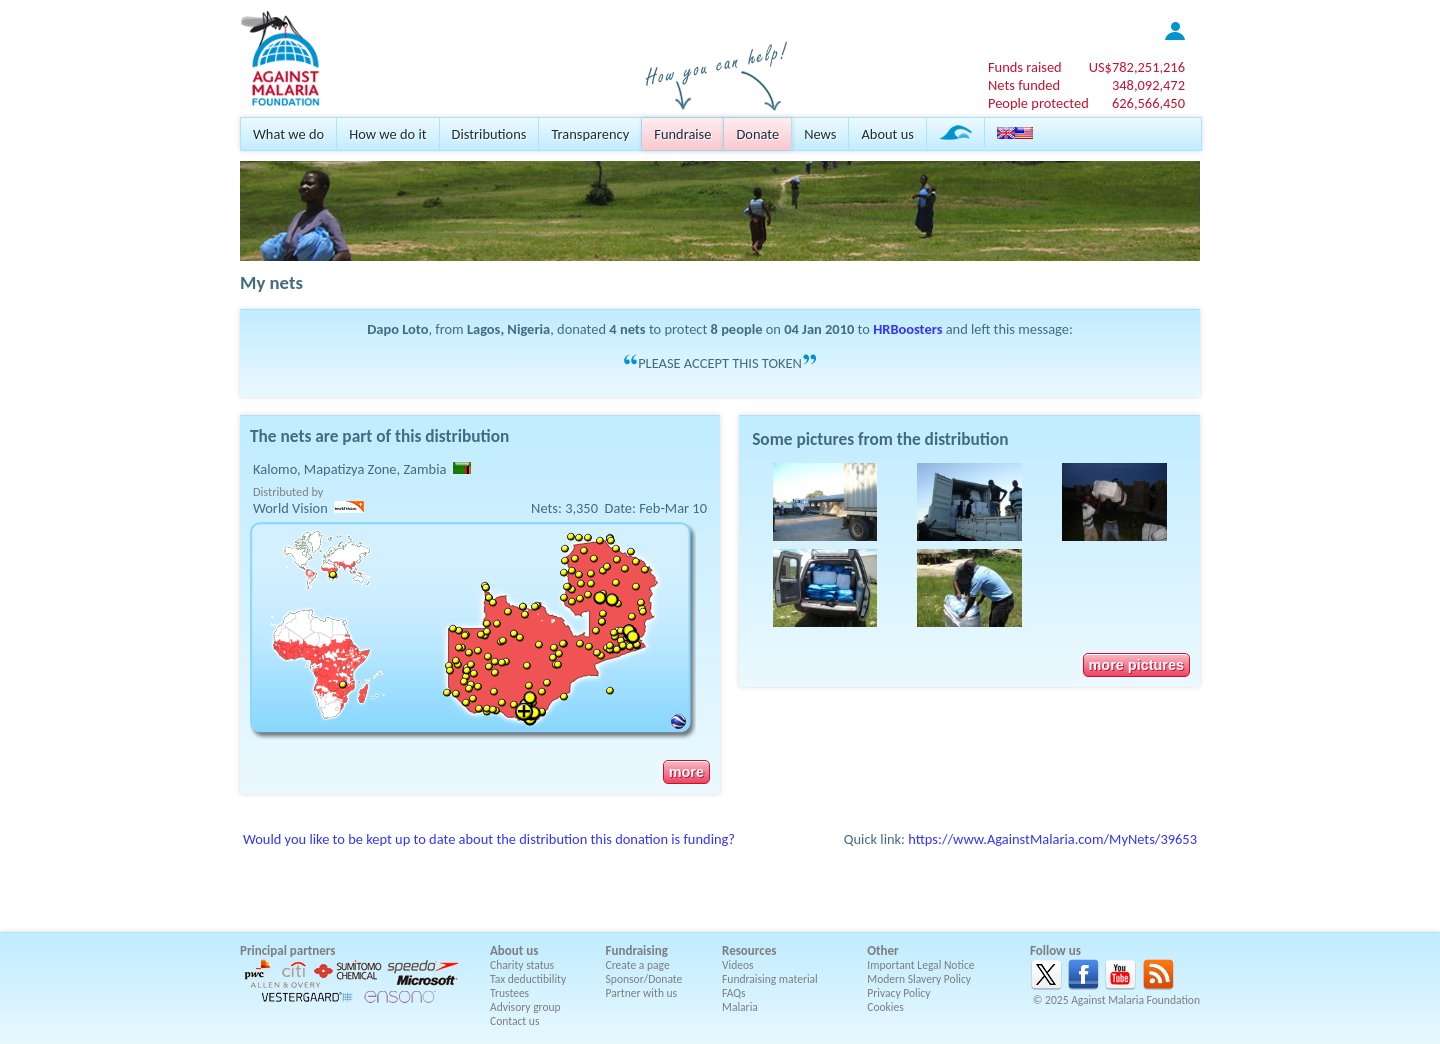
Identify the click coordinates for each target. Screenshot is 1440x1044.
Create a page (638, 965)
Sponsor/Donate (644, 979)
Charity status (522, 965)
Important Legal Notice (920, 965)
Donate (757, 134)
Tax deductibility (528, 979)
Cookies (885, 1007)
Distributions (489, 134)
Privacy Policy (898, 993)
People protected (1038, 103)
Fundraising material (770, 979)
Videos (738, 965)
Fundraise (682, 134)
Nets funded (1024, 85)
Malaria (740, 1007)
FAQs (734, 993)
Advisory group (525, 1007)
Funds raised (1025, 67)
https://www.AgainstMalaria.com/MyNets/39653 (1052, 839)
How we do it (387, 134)
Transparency (590, 134)
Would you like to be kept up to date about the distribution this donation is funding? (489, 839)
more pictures (1136, 665)
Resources (749, 950)
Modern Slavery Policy (919, 979)
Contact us (514, 1021)
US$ (1137, 67)
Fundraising (637, 950)
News (820, 134)
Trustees (509, 993)
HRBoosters (907, 329)
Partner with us (642, 993)
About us (887, 134)
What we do (288, 134)
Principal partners (287, 950)
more (686, 772)
